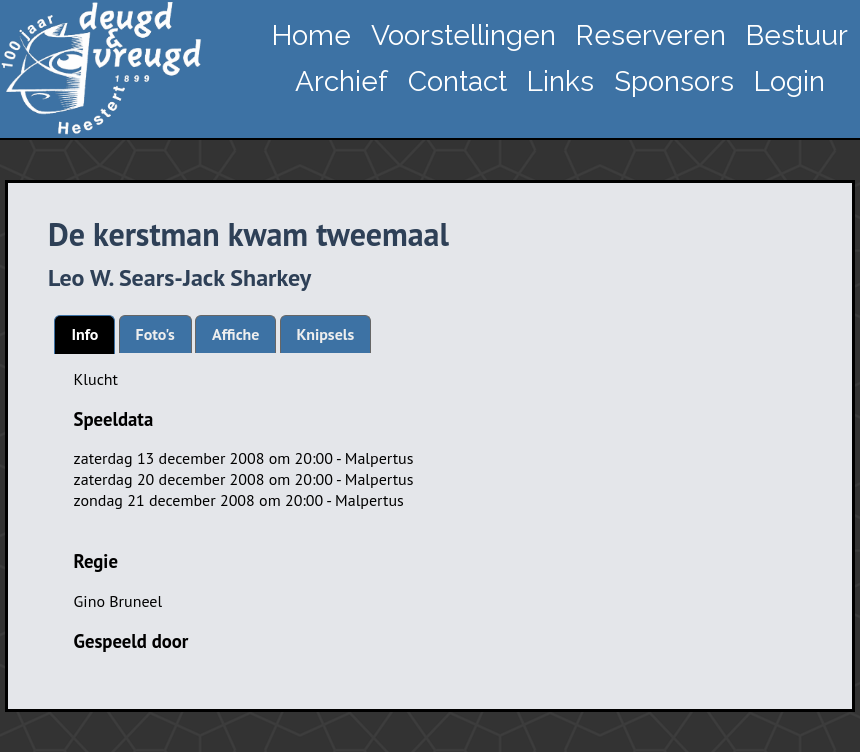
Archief (341, 81)
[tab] (84, 334)
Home (311, 35)
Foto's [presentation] (155, 334)
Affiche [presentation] (235, 334)
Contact (457, 81)
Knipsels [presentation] (326, 334)
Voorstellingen (463, 35)
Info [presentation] (84, 334)
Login (789, 81)
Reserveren (651, 35)
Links (560, 81)
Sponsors (674, 81)
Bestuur (797, 35)
